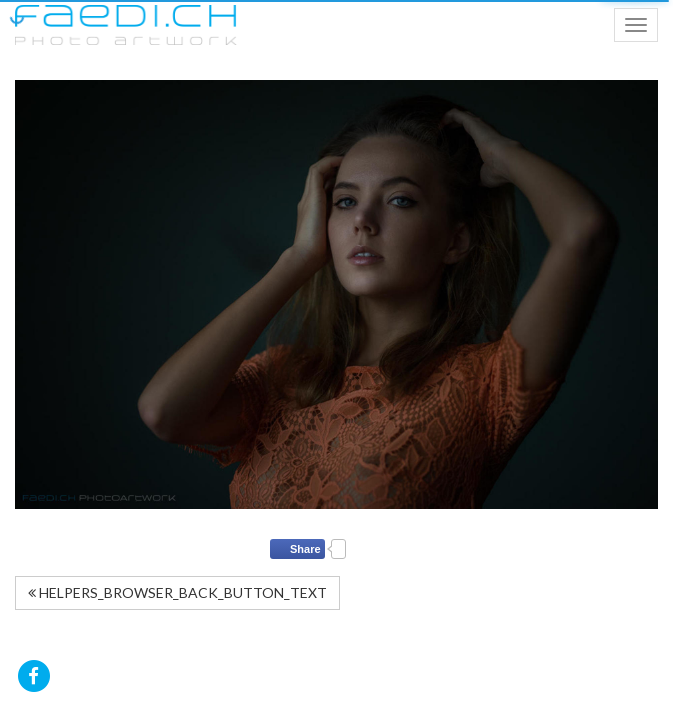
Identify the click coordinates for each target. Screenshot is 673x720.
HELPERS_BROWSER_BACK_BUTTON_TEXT (177, 592)
